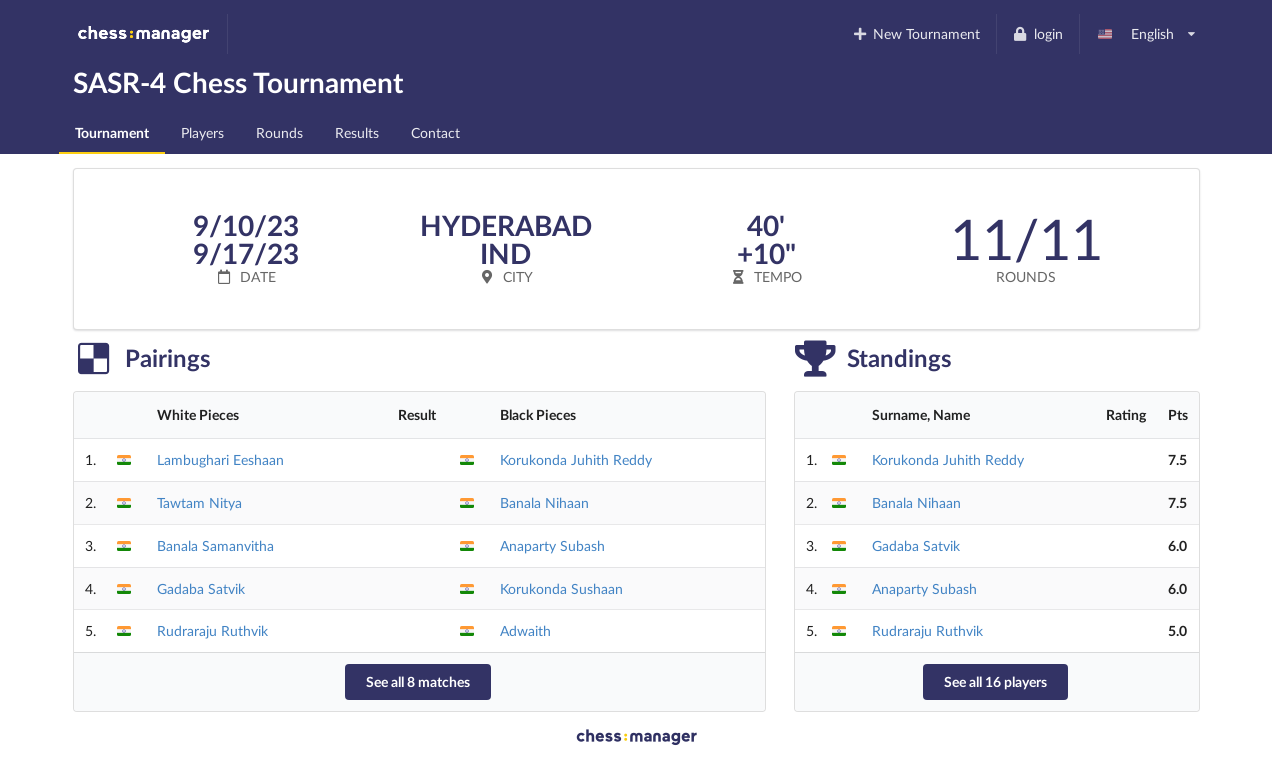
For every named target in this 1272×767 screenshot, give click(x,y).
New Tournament (915, 33)
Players (202, 132)
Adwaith (525, 630)
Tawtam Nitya (199, 502)
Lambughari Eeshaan (220, 459)
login (1037, 33)
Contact (435, 132)
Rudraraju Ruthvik (212, 630)
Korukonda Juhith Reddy (576, 459)
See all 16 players (995, 681)
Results (357, 132)
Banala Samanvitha (215, 545)
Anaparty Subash (552, 545)
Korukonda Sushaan (561, 588)
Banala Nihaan (544, 502)
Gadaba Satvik (201, 588)
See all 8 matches (418, 681)
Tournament (112, 132)
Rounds (279, 132)
